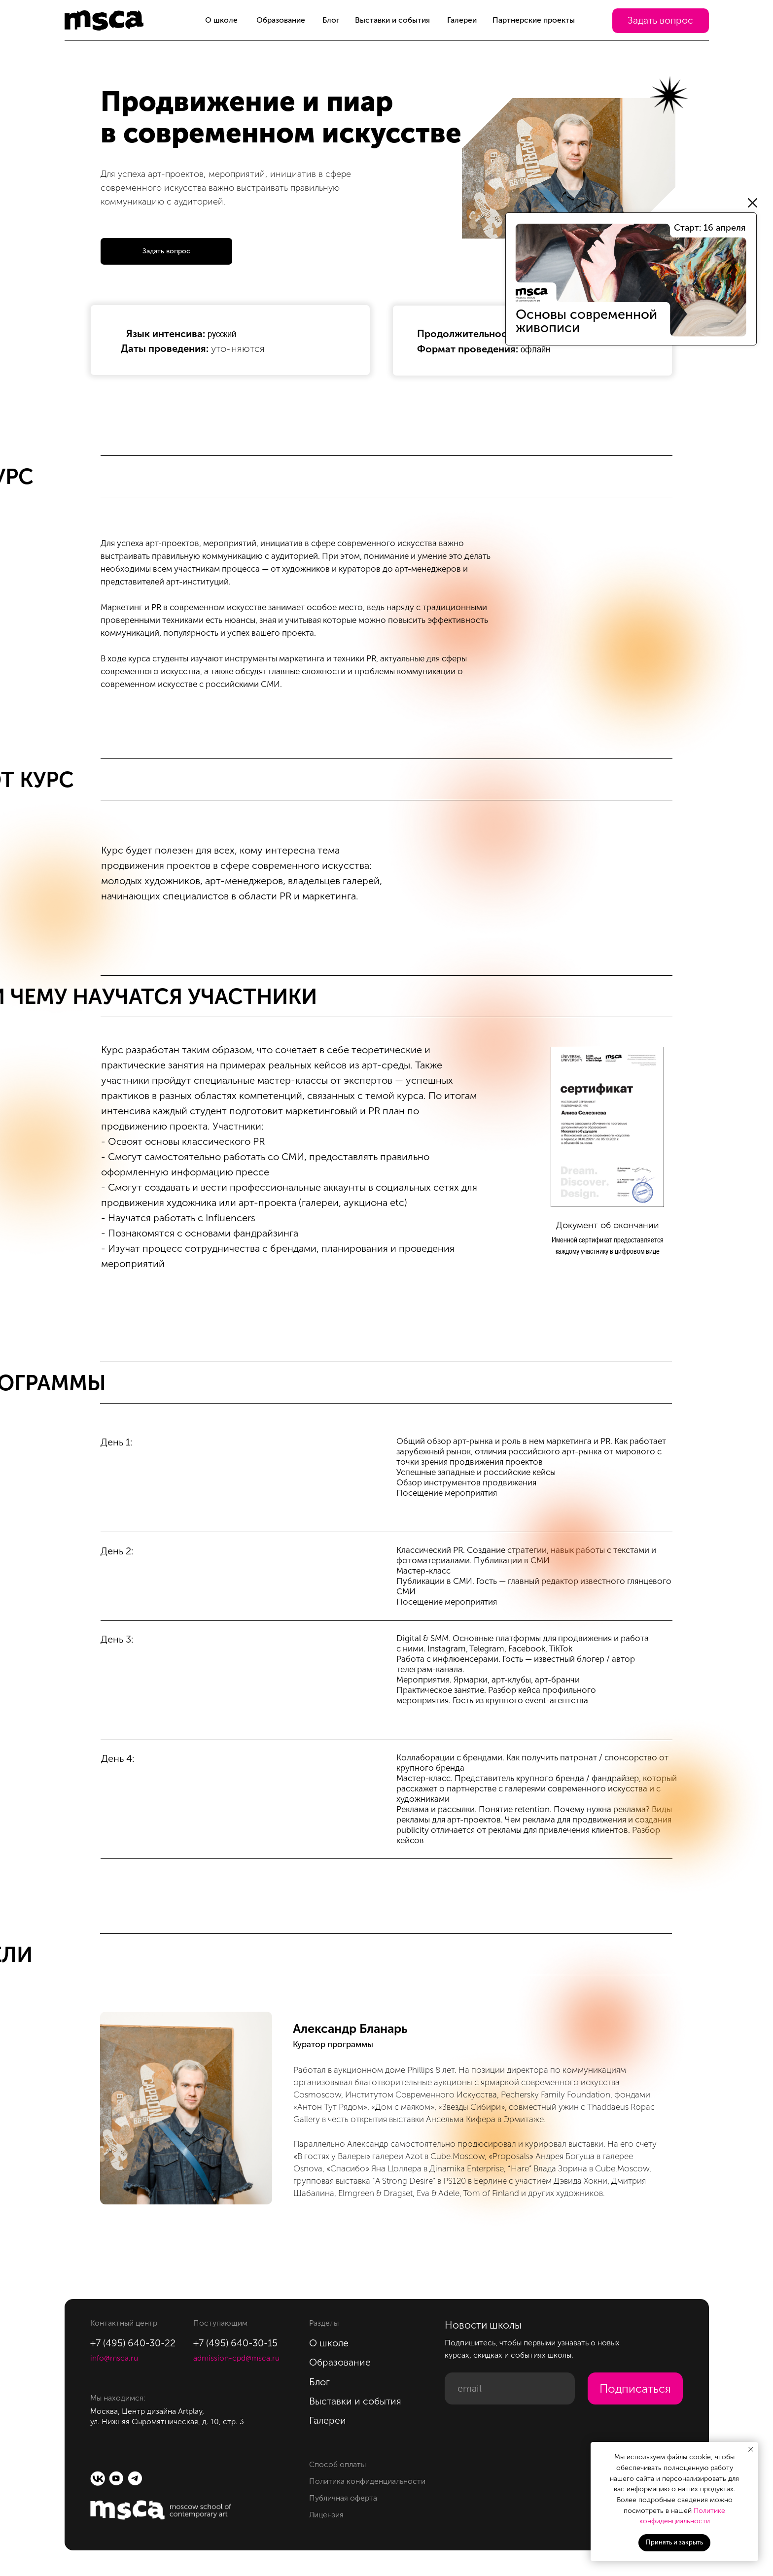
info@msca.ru (114, 2358)
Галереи (462, 20)
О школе (221, 20)
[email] (510, 2388)
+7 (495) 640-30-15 (235, 2343)
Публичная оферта (343, 2498)
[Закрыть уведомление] (751, 2449)
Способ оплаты (337, 2464)
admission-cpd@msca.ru (236, 2358)
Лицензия (326, 2514)
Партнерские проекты (533, 20)
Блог (330, 20)
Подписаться (635, 2389)
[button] (660, 20)
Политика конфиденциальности (367, 2481)
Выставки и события (392, 20)
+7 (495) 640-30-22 (133, 2343)
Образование (280, 20)
